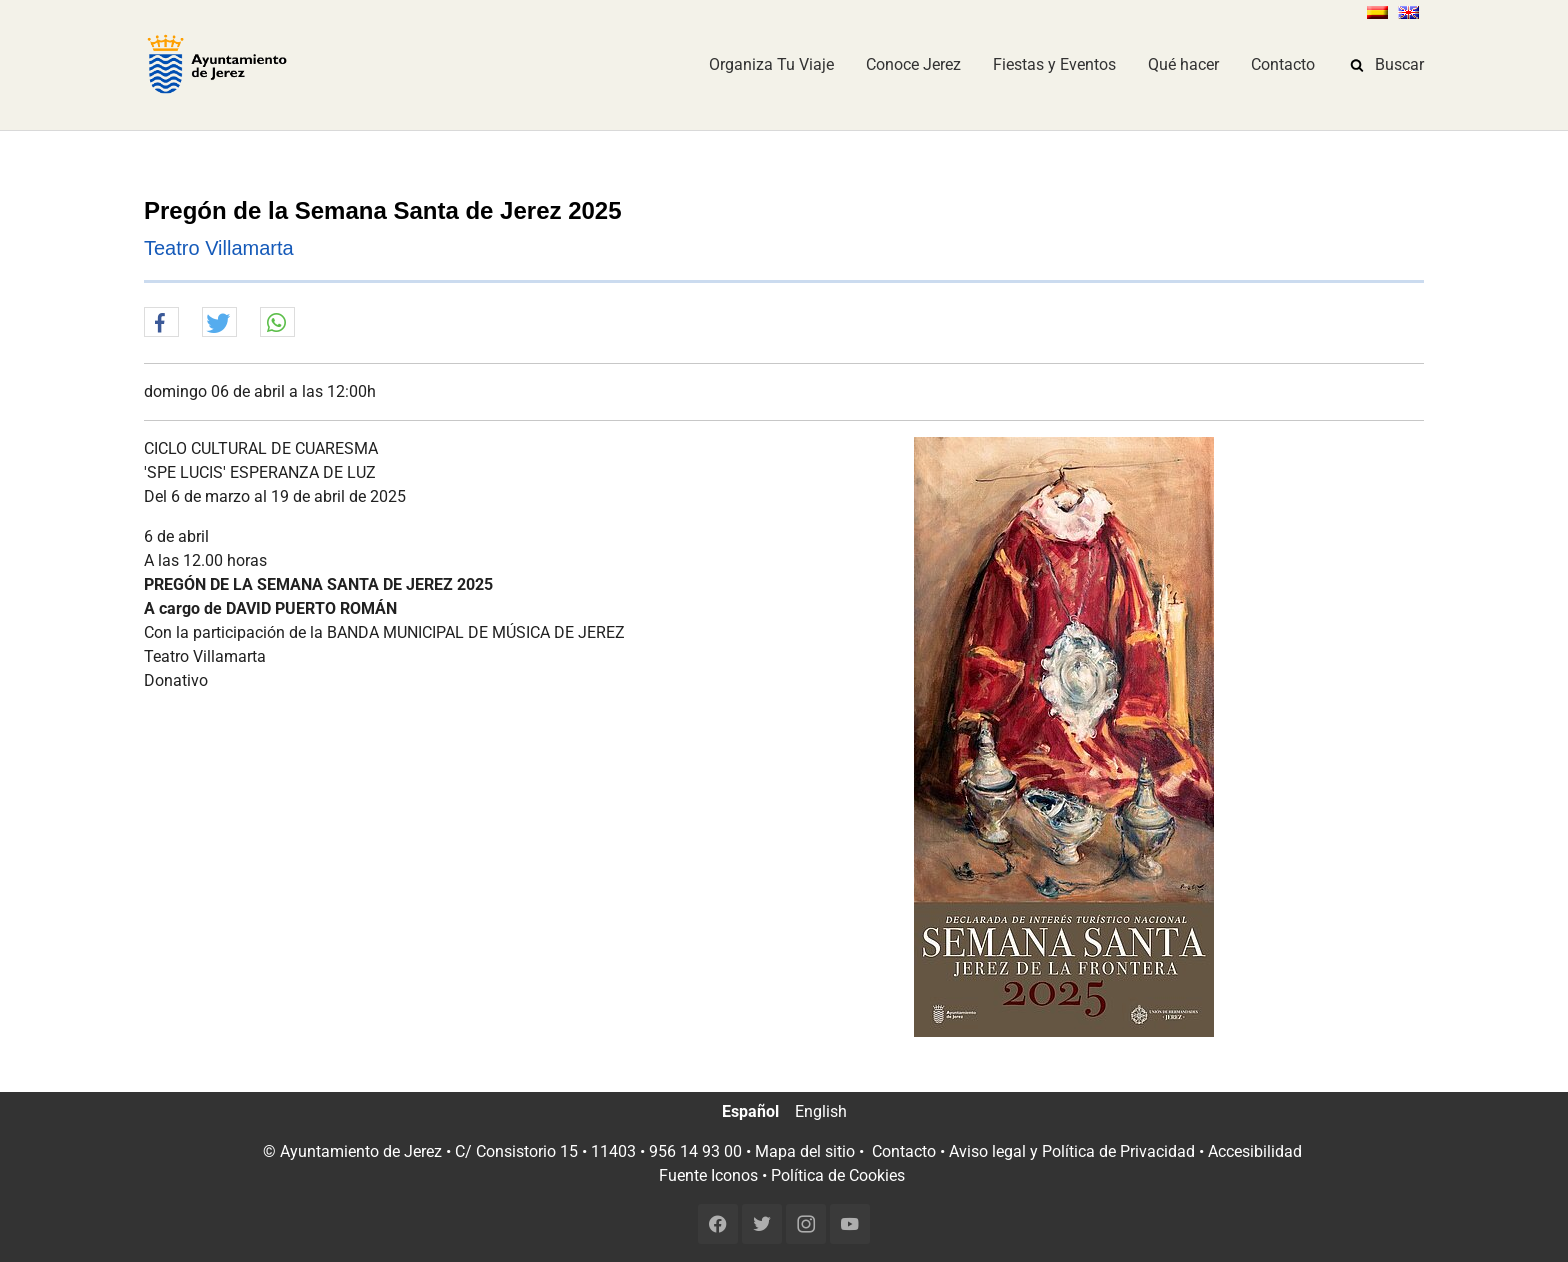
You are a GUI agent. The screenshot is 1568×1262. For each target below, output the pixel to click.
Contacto (904, 1151)
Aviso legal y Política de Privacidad (1072, 1151)
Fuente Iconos (708, 1175)
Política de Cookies (838, 1175)
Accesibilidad (1255, 1151)
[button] (161, 323)
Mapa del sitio (805, 1151)
